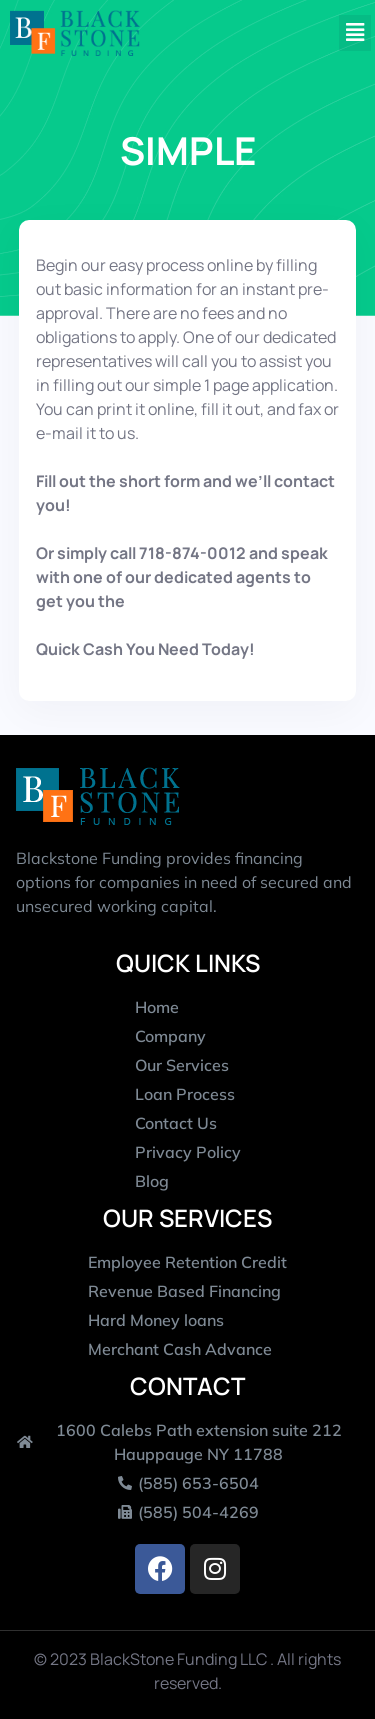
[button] (355, 33)
